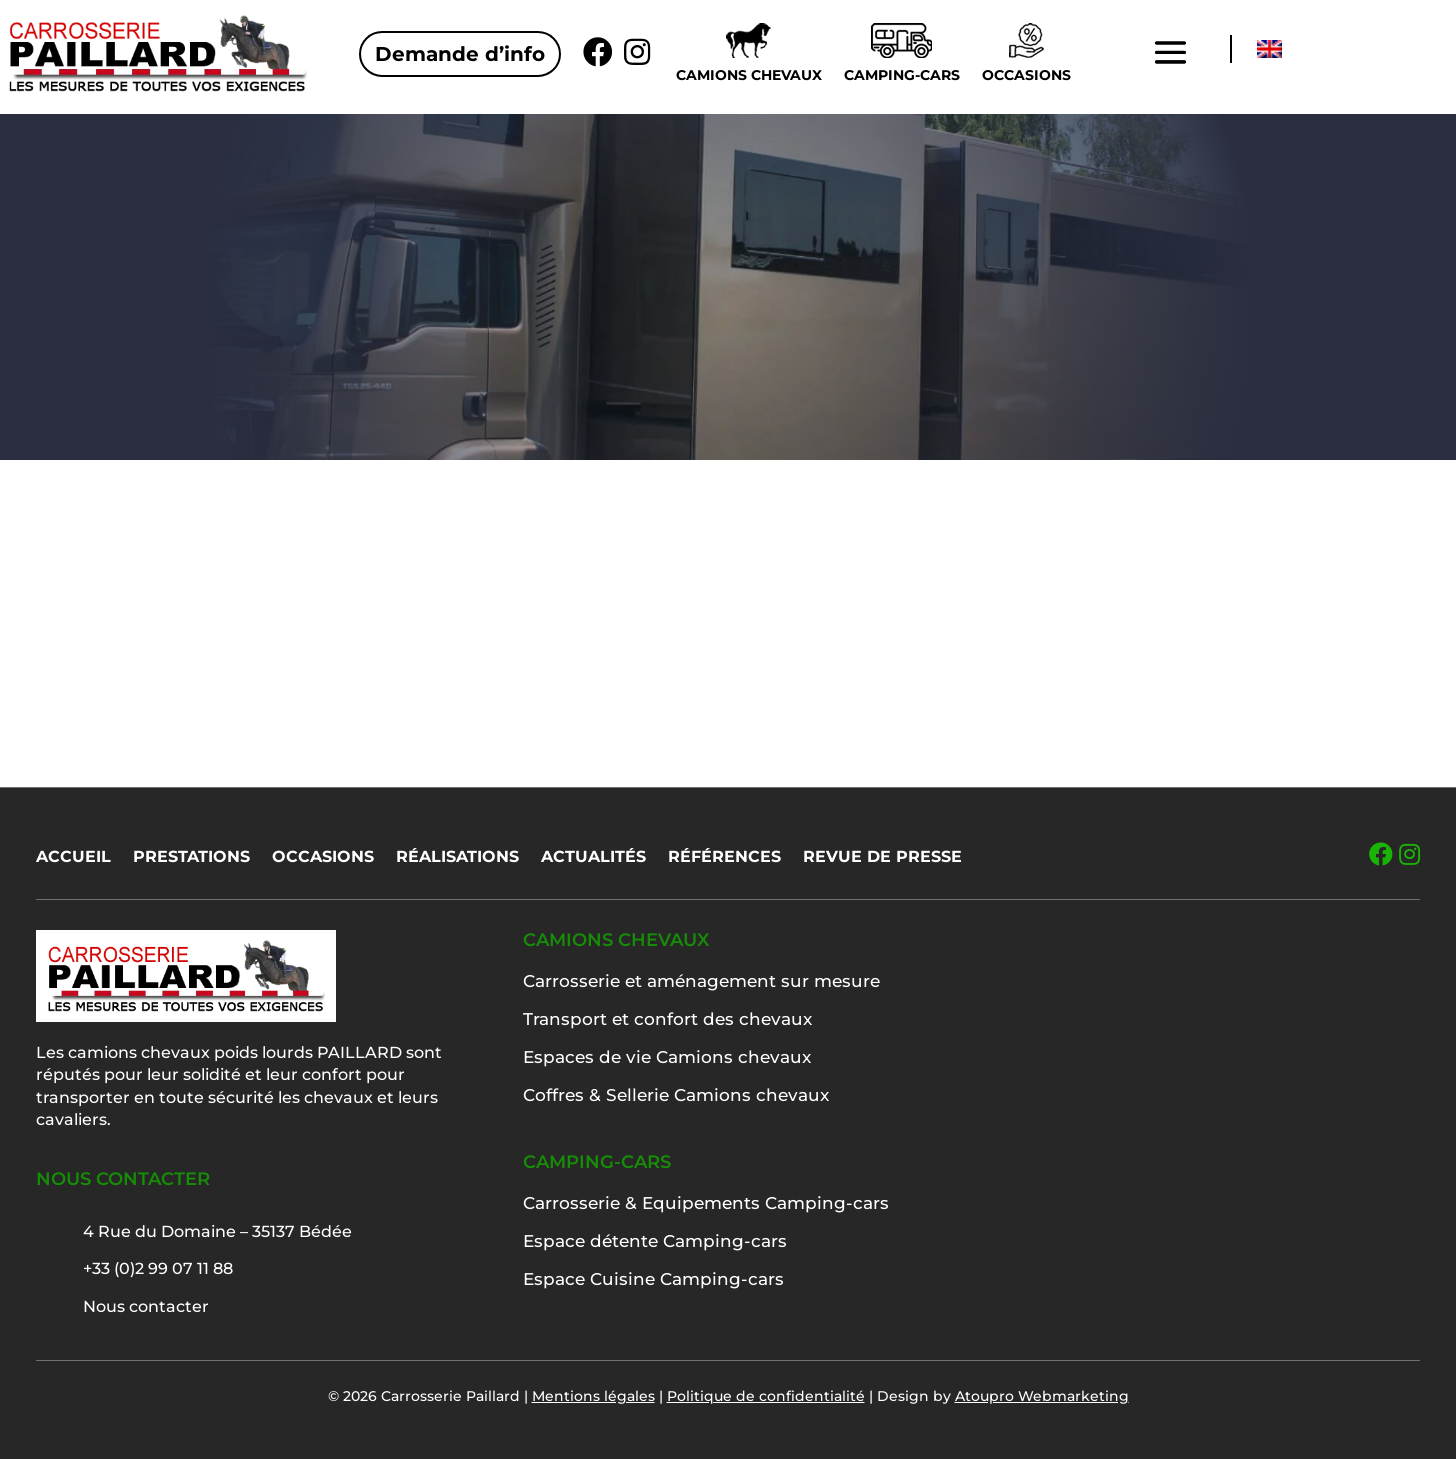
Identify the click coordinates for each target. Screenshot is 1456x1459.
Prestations (191, 858)
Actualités (593, 858)
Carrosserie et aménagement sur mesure (701, 981)
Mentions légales (593, 1396)
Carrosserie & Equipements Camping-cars (706, 1203)
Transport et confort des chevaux (667, 1019)
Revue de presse (882, 858)
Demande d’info (460, 54)
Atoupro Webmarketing (1042, 1396)
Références (724, 858)
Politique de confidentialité (766, 1396)
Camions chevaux (749, 75)
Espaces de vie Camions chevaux (667, 1057)
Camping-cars (902, 75)
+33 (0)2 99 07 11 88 (158, 1268)
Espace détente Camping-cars (655, 1241)
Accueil (73, 858)
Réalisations (457, 858)
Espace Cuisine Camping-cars (653, 1279)
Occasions (1026, 75)
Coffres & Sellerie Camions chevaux (676, 1095)
